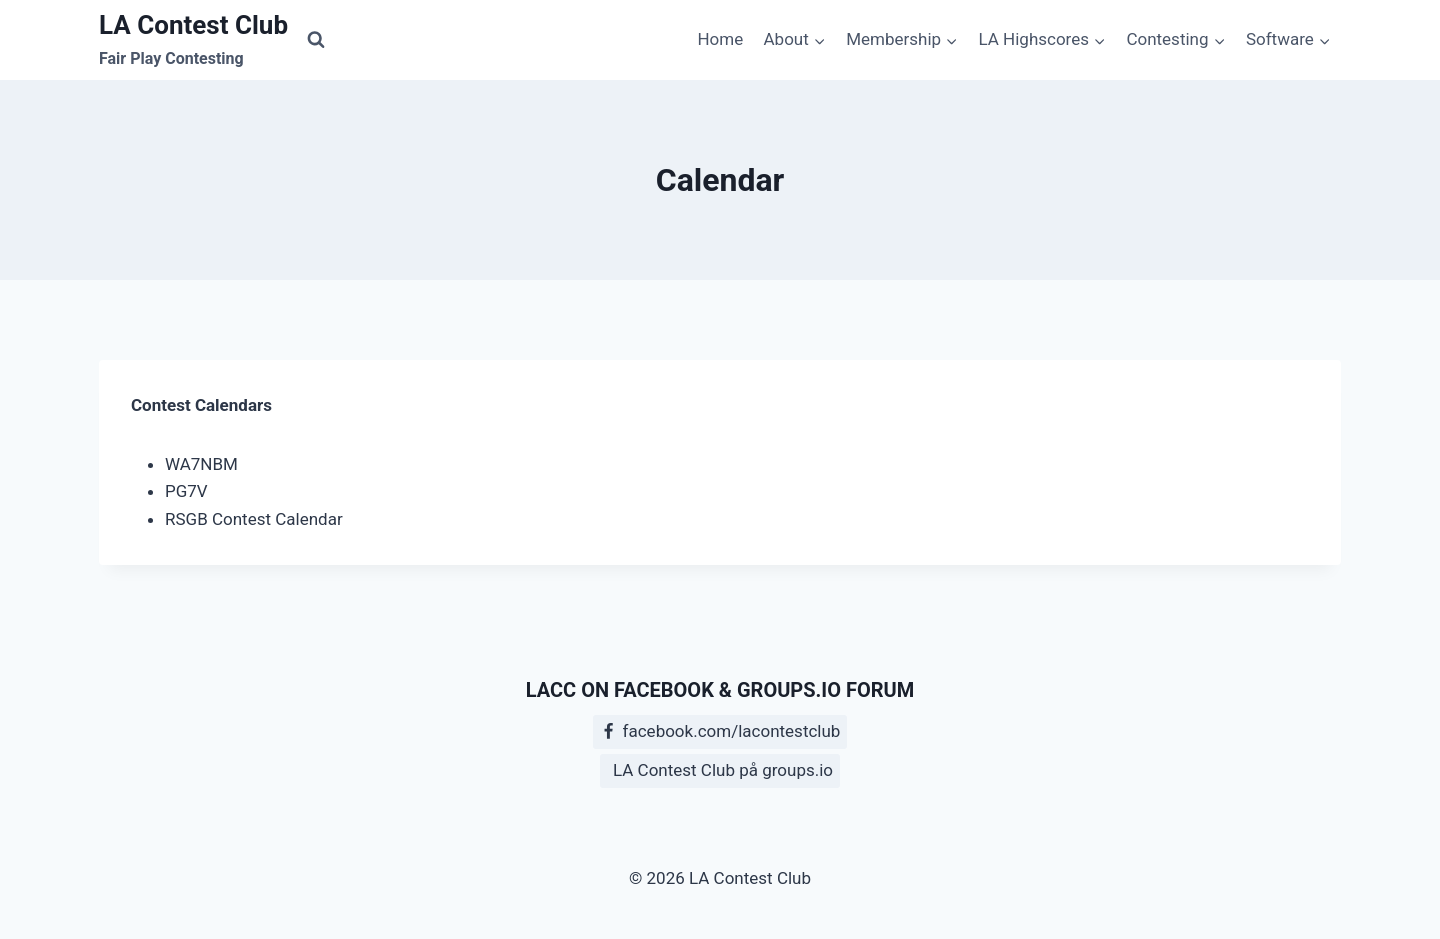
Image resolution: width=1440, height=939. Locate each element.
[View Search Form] (316, 40)
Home (720, 39)
